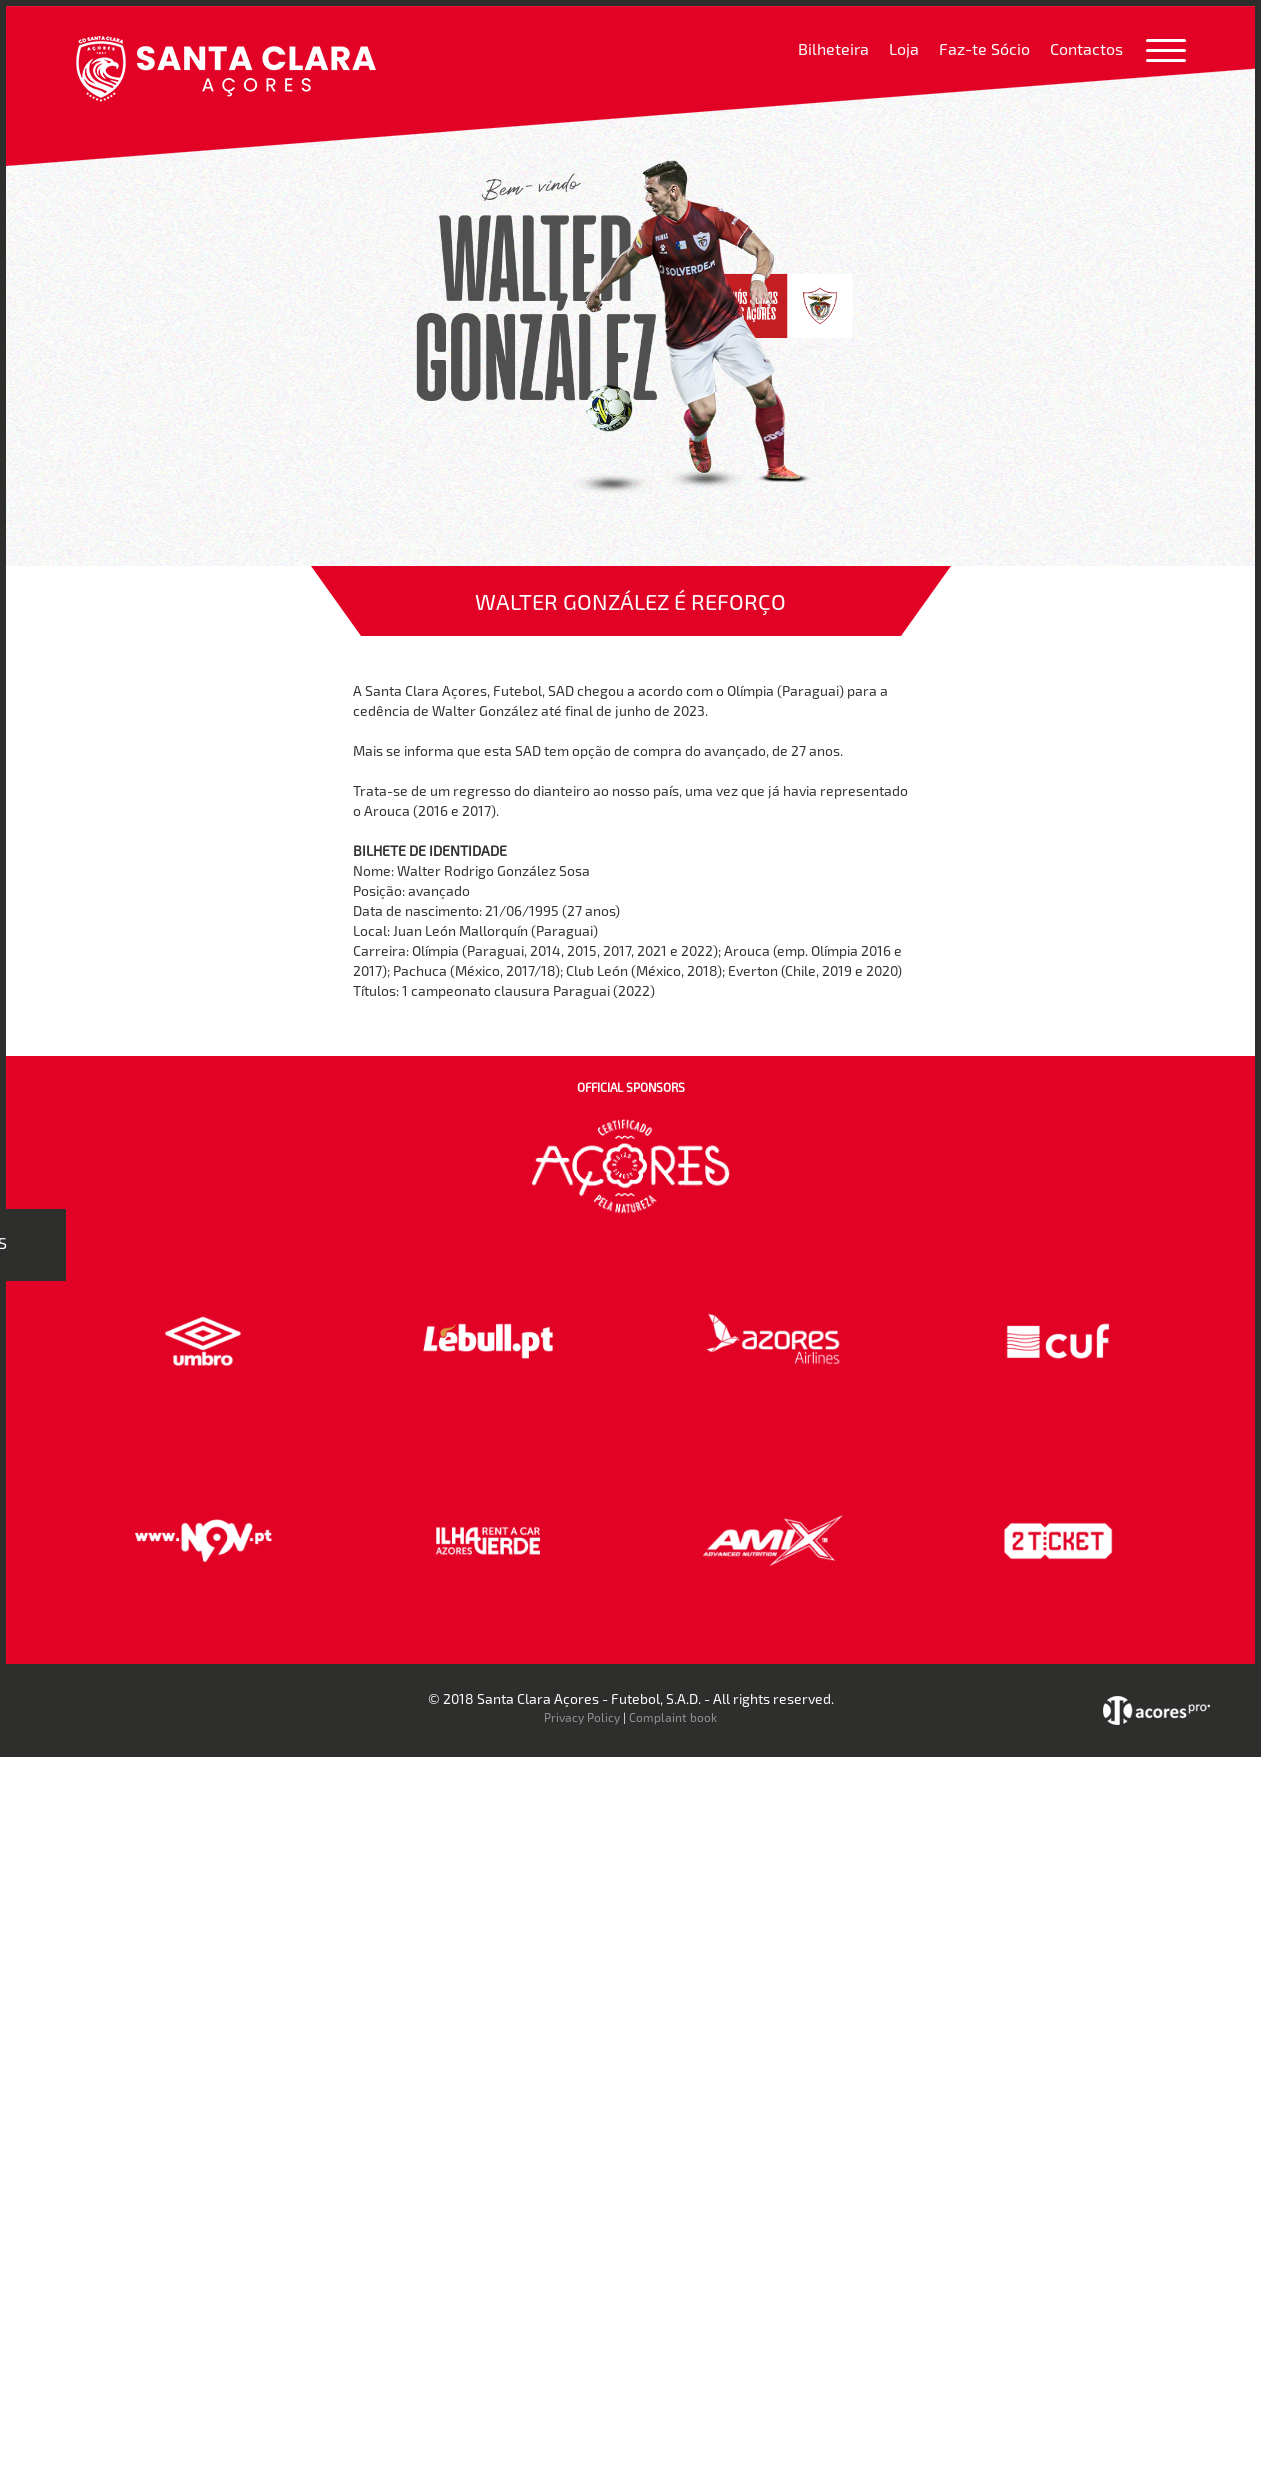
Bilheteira (833, 48)
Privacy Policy (582, 1717)
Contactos (1086, 48)
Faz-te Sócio (984, 48)
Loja (904, 48)
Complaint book (673, 1717)
